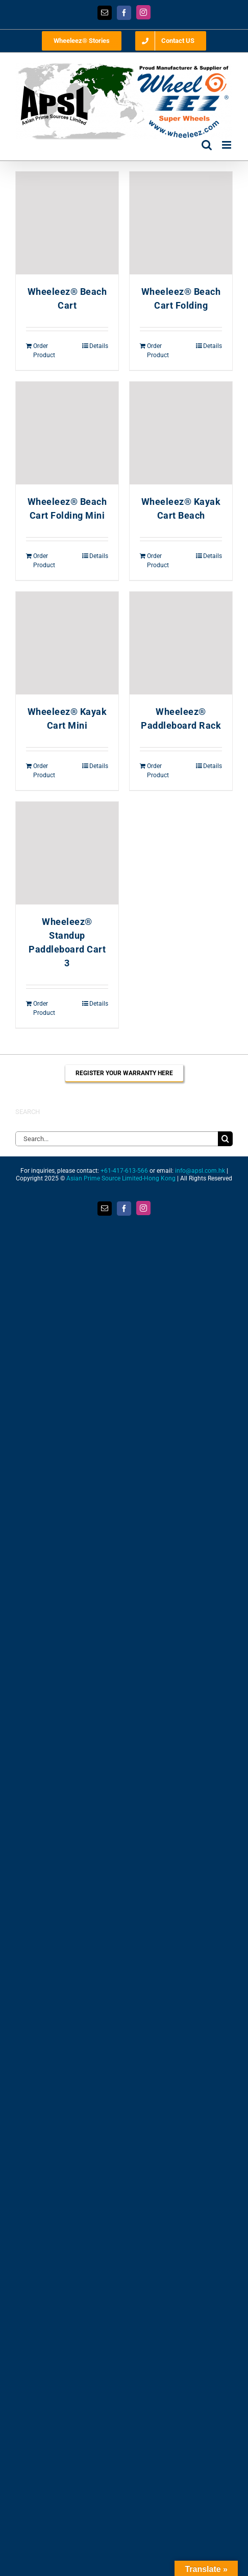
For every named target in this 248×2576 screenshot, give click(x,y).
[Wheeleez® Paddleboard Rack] (181, 643)
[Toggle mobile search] (207, 145)
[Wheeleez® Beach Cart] (67, 223)
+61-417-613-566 (124, 1170)
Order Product (44, 350)
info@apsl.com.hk (200, 1170)
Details (98, 346)
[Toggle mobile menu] (227, 145)
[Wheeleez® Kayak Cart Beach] (181, 433)
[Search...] (116, 1138)
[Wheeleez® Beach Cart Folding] (181, 223)
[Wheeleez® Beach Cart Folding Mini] (67, 433)
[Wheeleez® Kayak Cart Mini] (67, 643)
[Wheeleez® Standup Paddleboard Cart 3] (67, 853)
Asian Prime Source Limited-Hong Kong (121, 1178)
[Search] (225, 1138)
